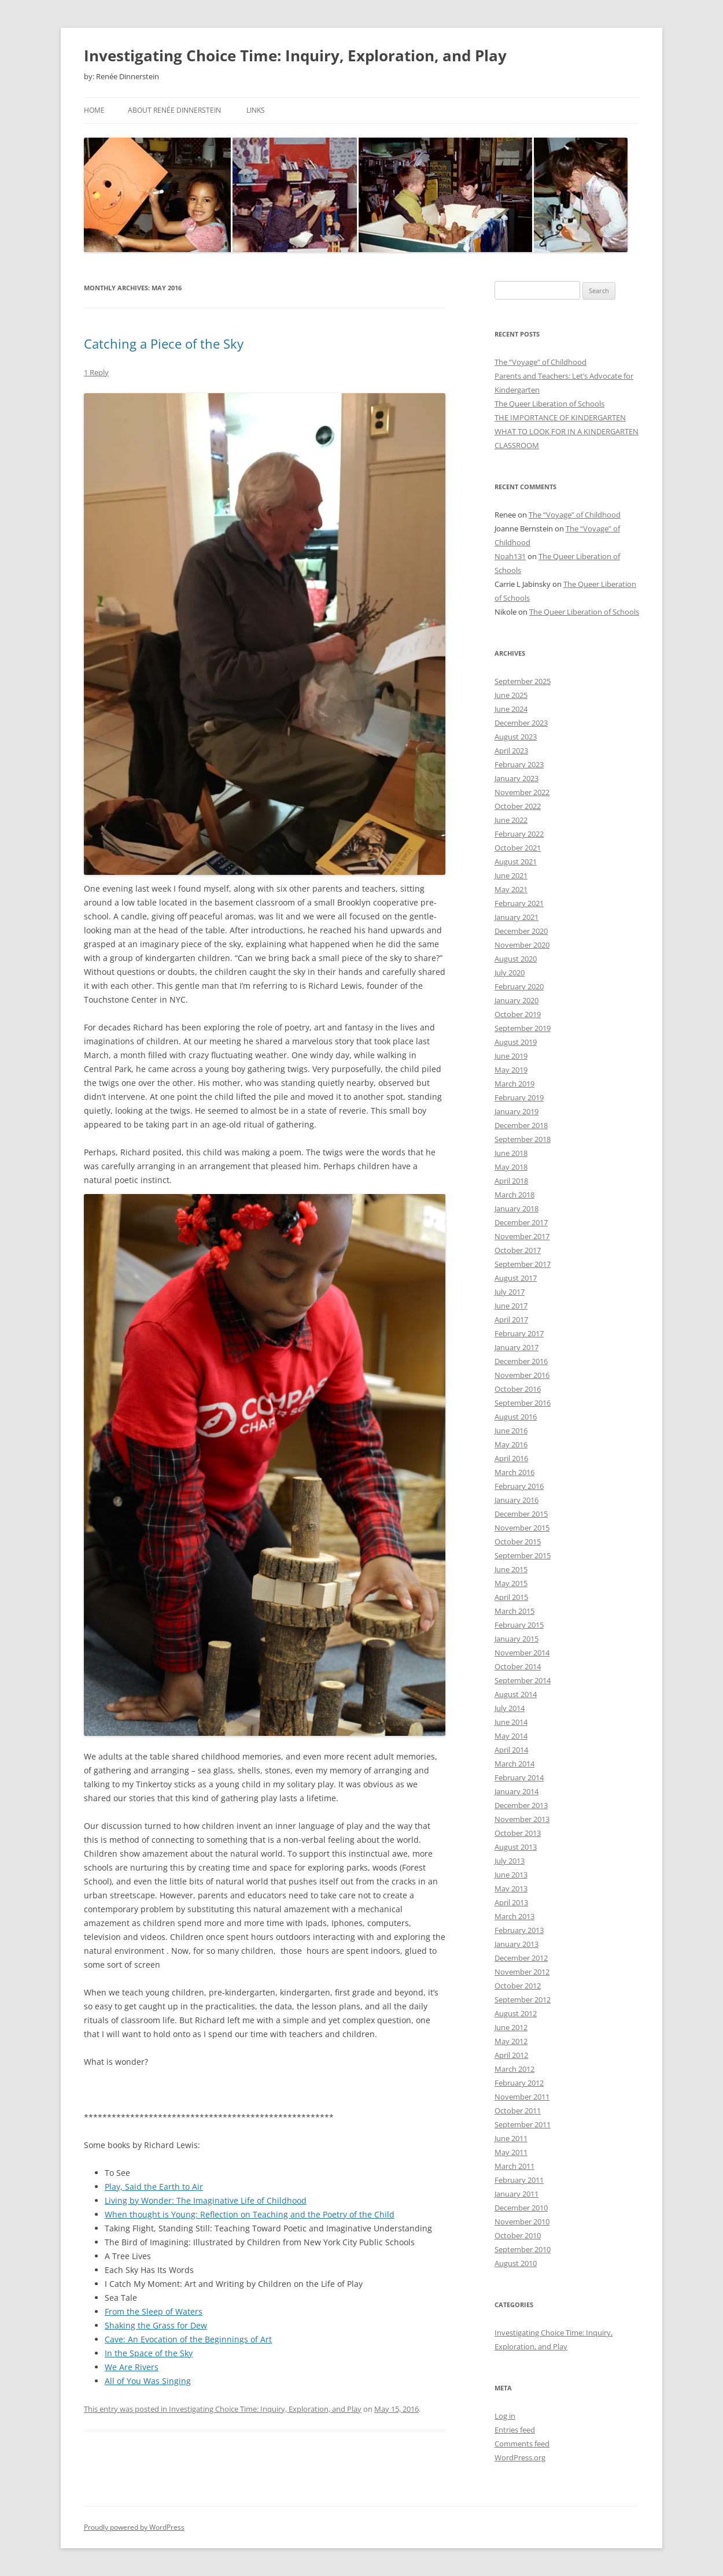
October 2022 (518, 806)
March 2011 (514, 2166)
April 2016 (511, 1458)
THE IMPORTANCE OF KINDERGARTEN (560, 417)
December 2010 (521, 2207)
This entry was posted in (126, 2409)
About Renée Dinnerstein (174, 110)
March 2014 (514, 1763)
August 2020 (516, 958)
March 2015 (514, 1611)
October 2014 (518, 1666)
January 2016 (516, 1500)
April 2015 (511, 1597)
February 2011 (519, 2180)
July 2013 (510, 1861)
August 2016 (516, 1416)
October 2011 (518, 2110)
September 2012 (523, 1999)
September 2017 (523, 1264)
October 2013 (518, 1833)
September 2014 (523, 1680)
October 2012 (518, 1985)
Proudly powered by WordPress (134, 2527)
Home (94, 110)
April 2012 (511, 2055)
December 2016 (521, 1361)
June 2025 (511, 695)
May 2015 (511, 1583)
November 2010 (522, 2221)
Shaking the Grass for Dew (156, 2325)
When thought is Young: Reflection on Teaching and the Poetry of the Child (249, 2214)
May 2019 (511, 1070)
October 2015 (518, 1541)
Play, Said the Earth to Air (154, 2186)
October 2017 (518, 1250)
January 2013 (516, 1944)
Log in (505, 2416)
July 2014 (510, 1708)
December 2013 (521, 1805)
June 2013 (511, 1874)
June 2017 (511, 1305)
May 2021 (511, 889)
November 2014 (522, 1652)
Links (255, 110)
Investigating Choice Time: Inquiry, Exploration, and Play (295, 55)
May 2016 (511, 1444)
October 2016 (518, 1389)
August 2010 (516, 2263)
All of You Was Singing (148, 2380)
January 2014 (516, 1791)
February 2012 (519, 2083)
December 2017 (521, 1222)
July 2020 (510, 972)
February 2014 (519, 1777)
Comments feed (522, 2443)
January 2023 (516, 778)
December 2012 (521, 1958)
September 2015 (523, 1555)
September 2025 (523, 681)
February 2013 (519, 1930)
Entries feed (515, 2430)
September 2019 (523, 1028)
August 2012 (516, 2013)
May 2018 (511, 1167)
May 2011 (511, 2152)
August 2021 (516, 861)
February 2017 (519, 1333)
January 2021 (516, 917)
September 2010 (523, 2249)
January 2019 (516, 1111)
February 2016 (519, 1486)
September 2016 (523, 1403)
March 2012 (514, 2069)
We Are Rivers (131, 2366)
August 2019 (516, 1042)
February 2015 (519, 1625)
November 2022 (522, 792)
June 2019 (511, 1056)
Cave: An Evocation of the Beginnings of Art (188, 2339)
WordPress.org (520, 2457)
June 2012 (511, 2027)
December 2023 (521, 723)
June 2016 (511, 1430)
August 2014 (516, 1694)
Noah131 (510, 556)
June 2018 (511, 1153)
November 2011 (522, 2096)
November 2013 (522, 1819)
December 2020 (521, 931)
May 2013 (511, 1888)
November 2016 (522, 1375)
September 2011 (523, 2124)
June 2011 (511, 2138)
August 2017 (516, 1278)
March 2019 (514, 1083)
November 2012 (522, 1972)
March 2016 (514, 1472)
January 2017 (516, 1347)
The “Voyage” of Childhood (540, 362)
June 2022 (511, 820)
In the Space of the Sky (149, 2353)
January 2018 (516, 1208)
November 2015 (522, 1527)
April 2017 (511, 1319)
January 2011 (516, 2194)
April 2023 (511, 750)
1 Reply (96, 372)
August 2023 (516, 736)
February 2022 (519, 834)
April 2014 (511, 1750)
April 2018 (511, 1181)
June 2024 (511, 709)
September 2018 (523, 1139)
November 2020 (522, 945)
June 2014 (511, 1722)
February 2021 (519, 903)
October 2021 (518, 847)
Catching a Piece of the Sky (164, 343)
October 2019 (518, 1014)
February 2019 (519, 1097)
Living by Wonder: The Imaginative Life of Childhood (206, 2200)
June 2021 (511, 875)
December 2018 (521, 1125)
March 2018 (514, 1194)
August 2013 (516, 1847)
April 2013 (511, 1902)
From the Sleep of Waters (153, 2311)
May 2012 (511, 2041)
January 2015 (516, 1638)
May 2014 (511, 1736)
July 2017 (510, 1292)
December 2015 (521, 1514)
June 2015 (511, 1569)
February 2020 (519, 986)
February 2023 (519, 764)
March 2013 (514, 1916)
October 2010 (518, 2235)
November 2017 (522, 1236)
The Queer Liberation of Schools (549, 403)
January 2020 (516, 1000)
